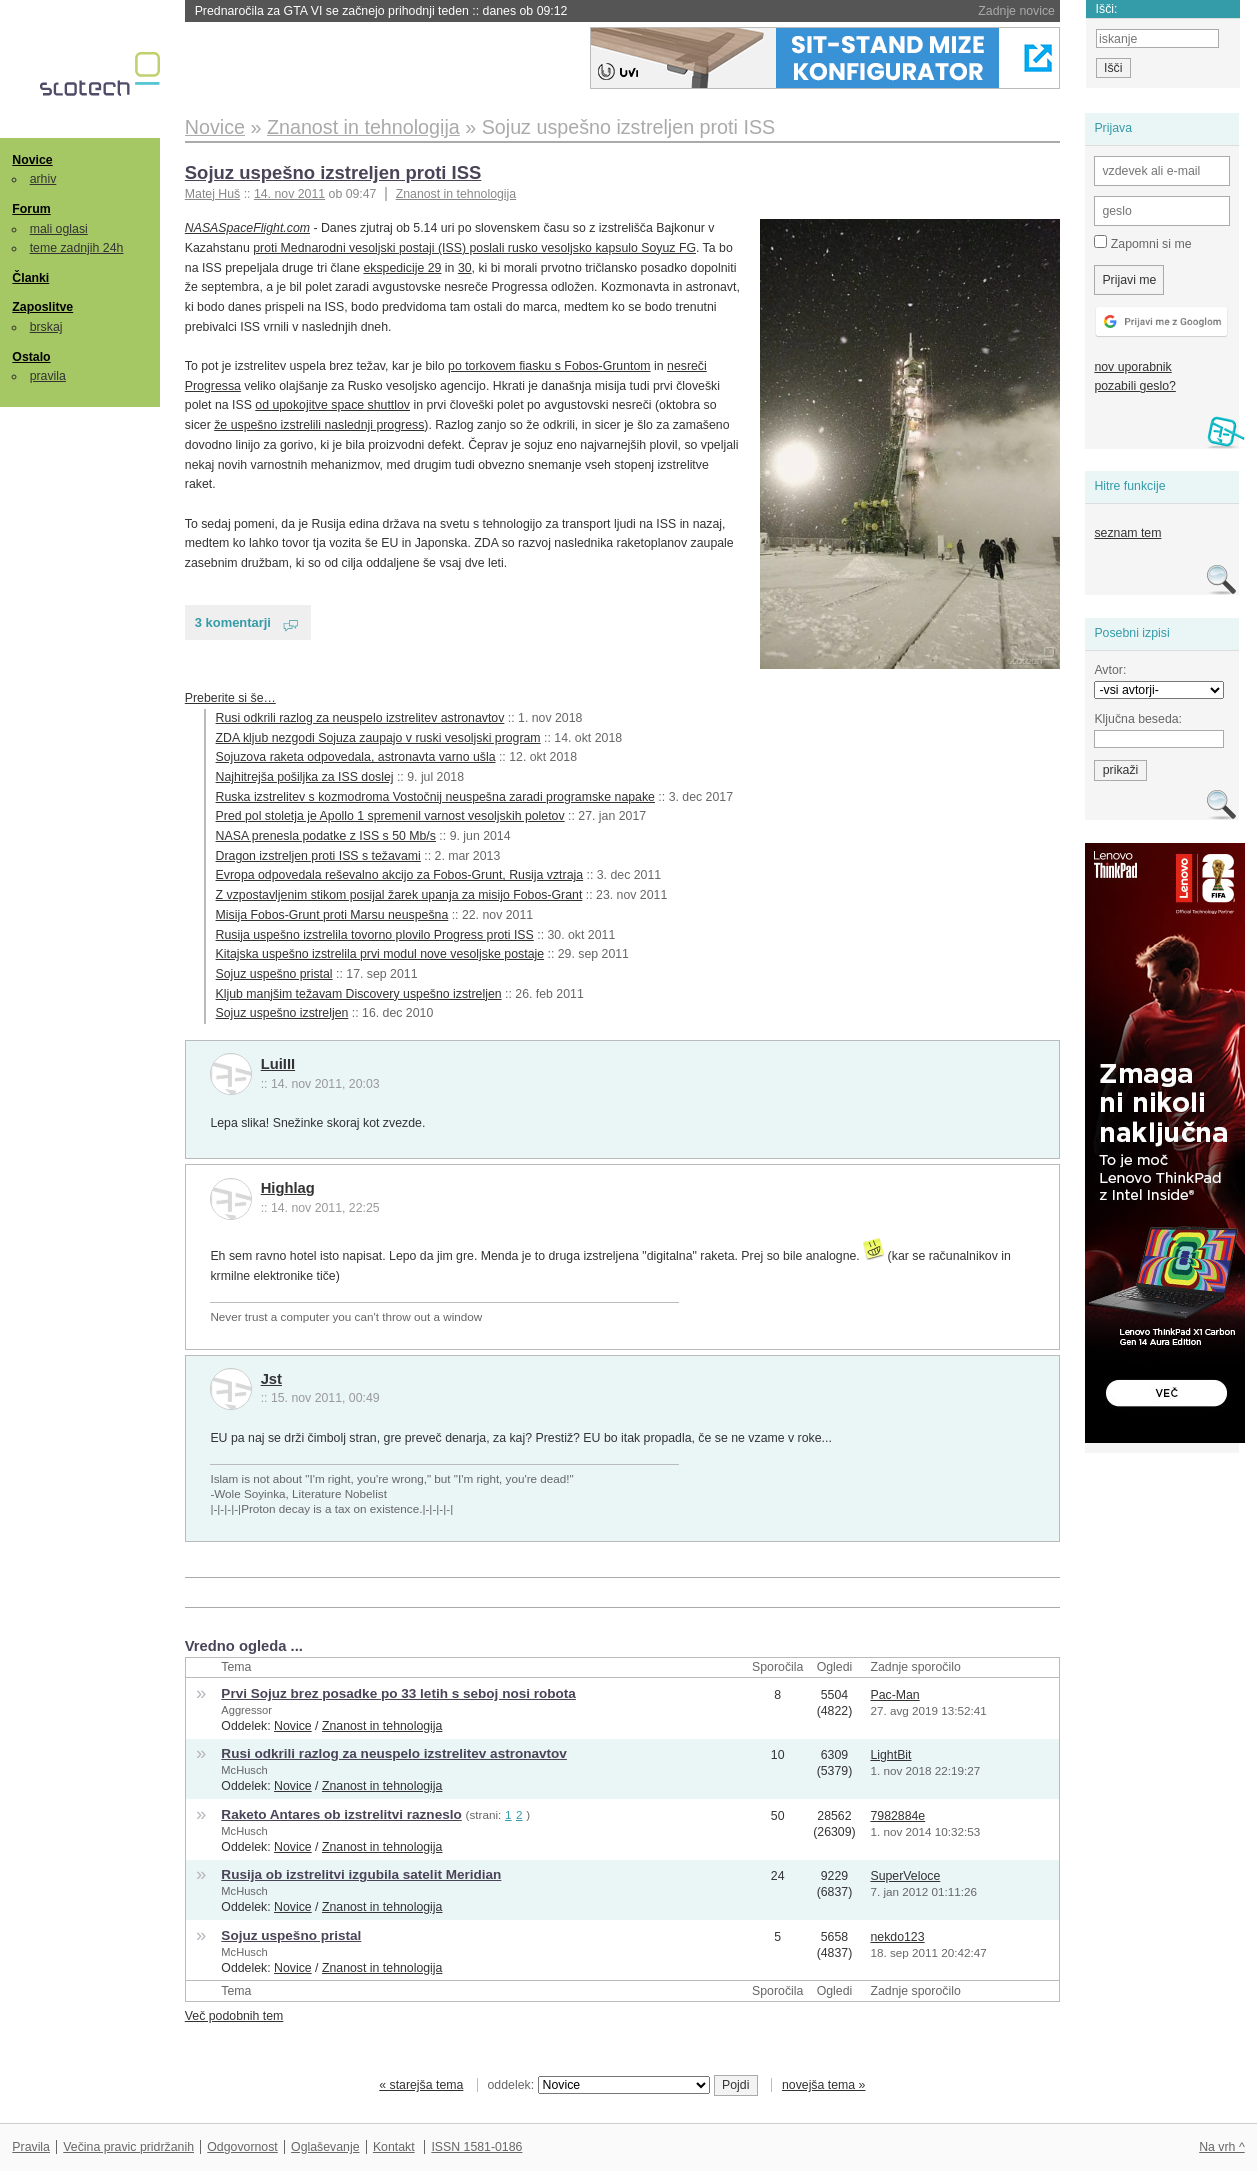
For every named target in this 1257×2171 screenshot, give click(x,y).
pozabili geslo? (1134, 386)
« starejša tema (421, 2085)
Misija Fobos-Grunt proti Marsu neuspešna (332, 915)
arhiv (43, 179)
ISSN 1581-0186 (476, 2147)
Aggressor (246, 1710)
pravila (48, 376)
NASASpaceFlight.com (247, 228)
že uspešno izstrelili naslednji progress (319, 425)
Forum (31, 209)
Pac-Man (894, 1695)
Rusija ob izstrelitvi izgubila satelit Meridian (361, 1874)
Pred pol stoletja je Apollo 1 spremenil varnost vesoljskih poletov (390, 816)
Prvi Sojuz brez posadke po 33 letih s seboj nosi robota (398, 1693)
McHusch (244, 1770)
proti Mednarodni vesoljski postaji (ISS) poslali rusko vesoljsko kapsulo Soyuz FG (474, 248)
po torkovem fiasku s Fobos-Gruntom (549, 366)
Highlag (288, 1188)
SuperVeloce (905, 1876)
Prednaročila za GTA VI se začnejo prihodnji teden (381, 11)
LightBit (890, 1755)
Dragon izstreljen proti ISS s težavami (318, 856)
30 (465, 268)
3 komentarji (233, 622)
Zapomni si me (1142, 243)
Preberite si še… (230, 698)
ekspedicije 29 (402, 268)
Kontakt (394, 2147)
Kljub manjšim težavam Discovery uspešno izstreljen (359, 994)
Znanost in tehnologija (456, 194)
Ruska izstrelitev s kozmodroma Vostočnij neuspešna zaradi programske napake (435, 797)
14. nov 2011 (289, 194)
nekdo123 (897, 1937)
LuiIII (278, 1064)
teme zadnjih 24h (77, 248)
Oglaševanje (325, 2147)
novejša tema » (824, 2085)
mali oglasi (59, 229)
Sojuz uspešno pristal (274, 974)
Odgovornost (242, 2147)
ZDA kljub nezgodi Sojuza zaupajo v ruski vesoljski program (378, 738)
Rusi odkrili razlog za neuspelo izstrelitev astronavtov (360, 718)
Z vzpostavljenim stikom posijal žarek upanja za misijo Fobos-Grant (399, 895)
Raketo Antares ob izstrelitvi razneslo (341, 1814)
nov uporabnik (1132, 367)
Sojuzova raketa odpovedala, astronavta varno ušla (356, 757)
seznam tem (1127, 533)
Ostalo (31, 357)
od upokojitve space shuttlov (332, 405)
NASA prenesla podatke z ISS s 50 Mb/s (326, 836)
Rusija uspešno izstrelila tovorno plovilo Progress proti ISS (375, 935)
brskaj (46, 327)
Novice (32, 160)
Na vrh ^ (1221, 2147)
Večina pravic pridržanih (128, 2147)
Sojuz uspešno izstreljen (282, 1013)
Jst (271, 1379)
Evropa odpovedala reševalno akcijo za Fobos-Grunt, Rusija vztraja (400, 875)
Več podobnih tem (234, 2016)
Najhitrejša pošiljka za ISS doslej (305, 777)
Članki (30, 278)
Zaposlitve (42, 307)
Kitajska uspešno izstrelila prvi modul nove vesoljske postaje (380, 954)
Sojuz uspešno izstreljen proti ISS (333, 172)
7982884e (897, 1816)
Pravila (31, 2147)
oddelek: (599, 2085)
